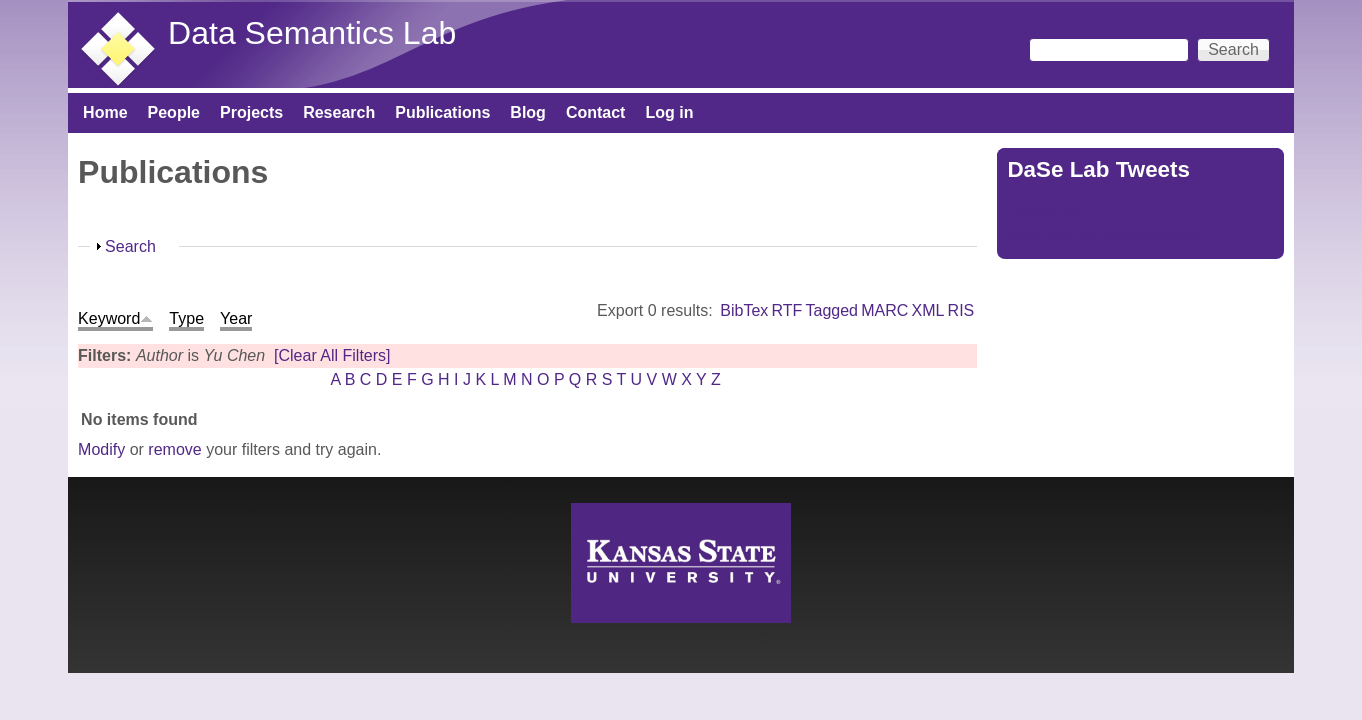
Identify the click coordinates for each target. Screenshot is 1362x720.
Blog (528, 112)
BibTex (744, 310)
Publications (442, 112)
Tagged (832, 310)
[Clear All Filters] (332, 355)
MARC (884, 310)
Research (339, 112)
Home (105, 112)
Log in (669, 112)
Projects (251, 112)
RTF (787, 310)
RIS (961, 310)
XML (928, 310)
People (174, 112)
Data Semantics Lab (312, 33)
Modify (101, 449)
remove (174, 449)
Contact (596, 112)
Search (130, 246)
